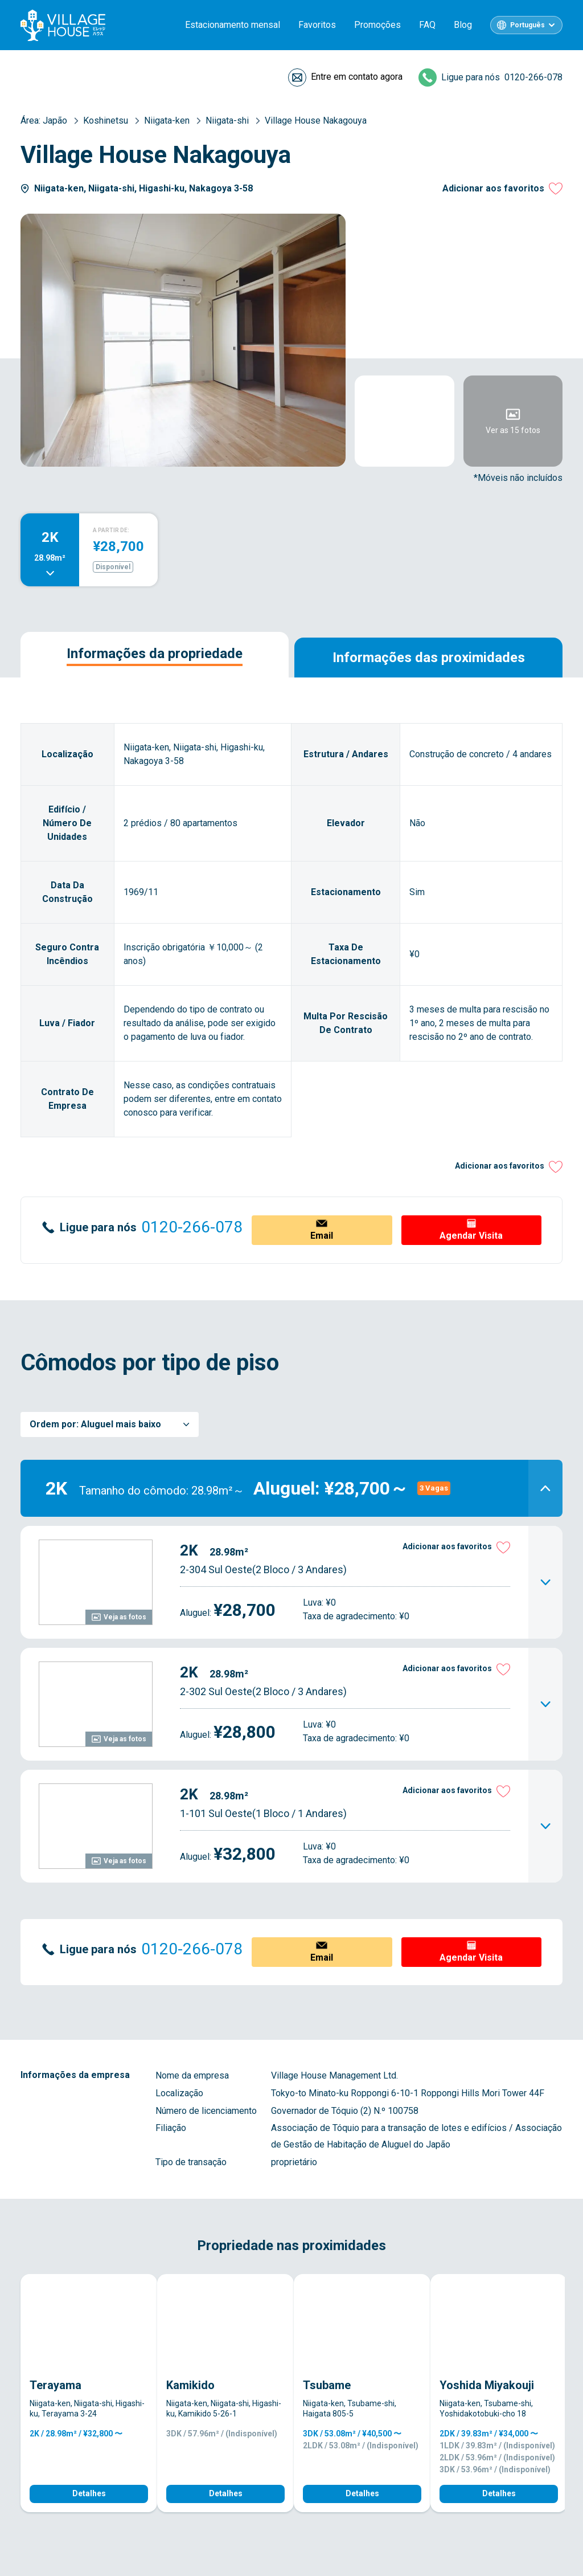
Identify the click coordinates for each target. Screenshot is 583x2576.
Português (527, 25)
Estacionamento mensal (232, 24)
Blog (463, 24)
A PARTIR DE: (111, 530)
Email (321, 1235)
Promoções (377, 24)
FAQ (427, 24)
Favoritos (317, 24)
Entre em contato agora (357, 76)
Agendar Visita (471, 1235)
